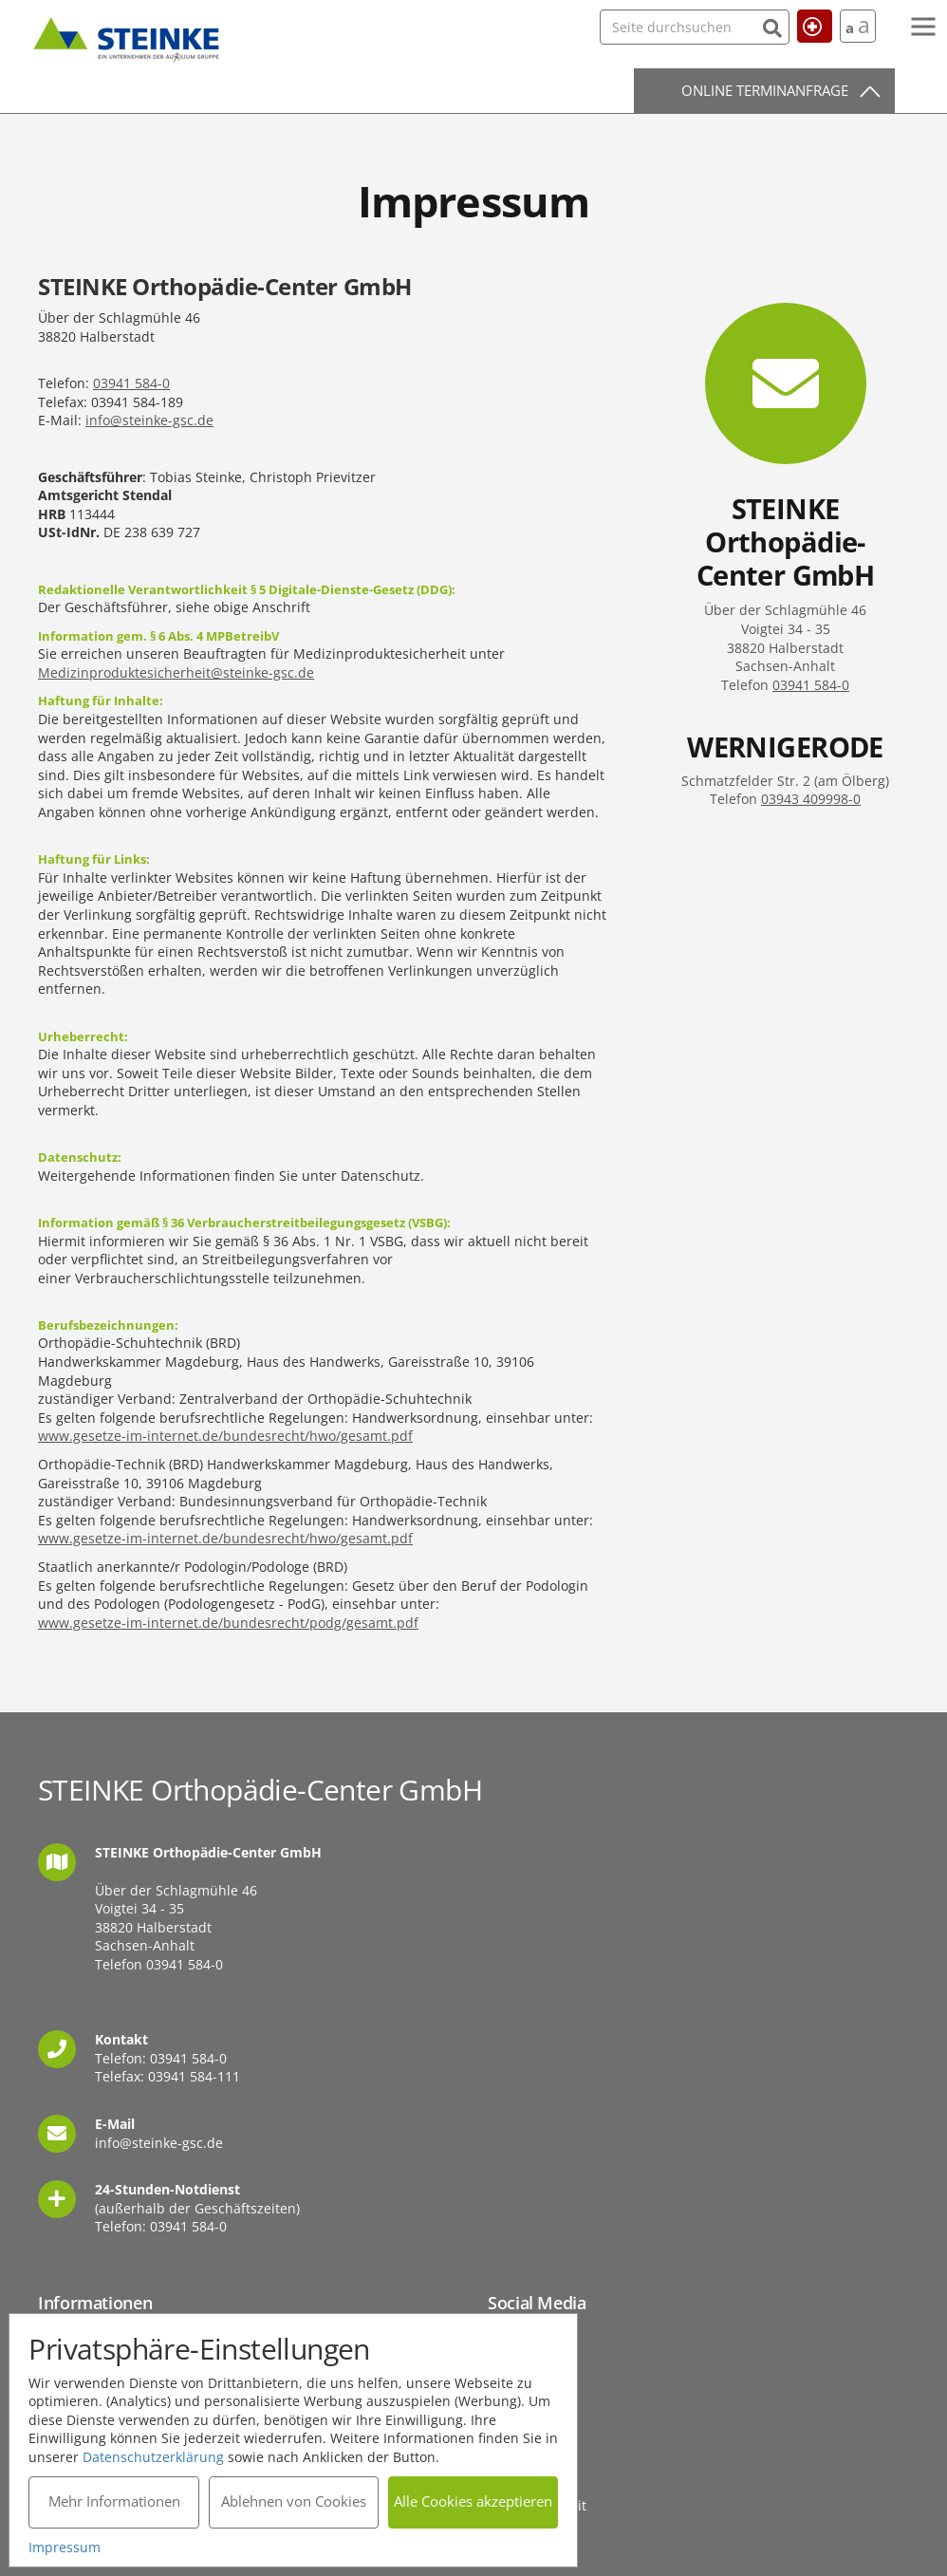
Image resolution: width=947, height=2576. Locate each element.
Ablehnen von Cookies (293, 2501)
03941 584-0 (131, 383)
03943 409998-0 (811, 799)
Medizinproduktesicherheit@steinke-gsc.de (176, 672)
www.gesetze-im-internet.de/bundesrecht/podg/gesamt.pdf (228, 1623)
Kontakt (512, 2414)
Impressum (524, 2437)
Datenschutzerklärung (154, 2456)
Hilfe (806, 25)
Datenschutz (527, 2460)
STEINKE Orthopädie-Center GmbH (126, 37)
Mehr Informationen (114, 2501)
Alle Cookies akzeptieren (474, 2501)
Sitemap (514, 2482)
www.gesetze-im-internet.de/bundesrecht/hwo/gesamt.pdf (225, 1436)
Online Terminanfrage (764, 90)
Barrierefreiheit (537, 2505)
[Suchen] (734, 26)
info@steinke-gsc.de (149, 420)
